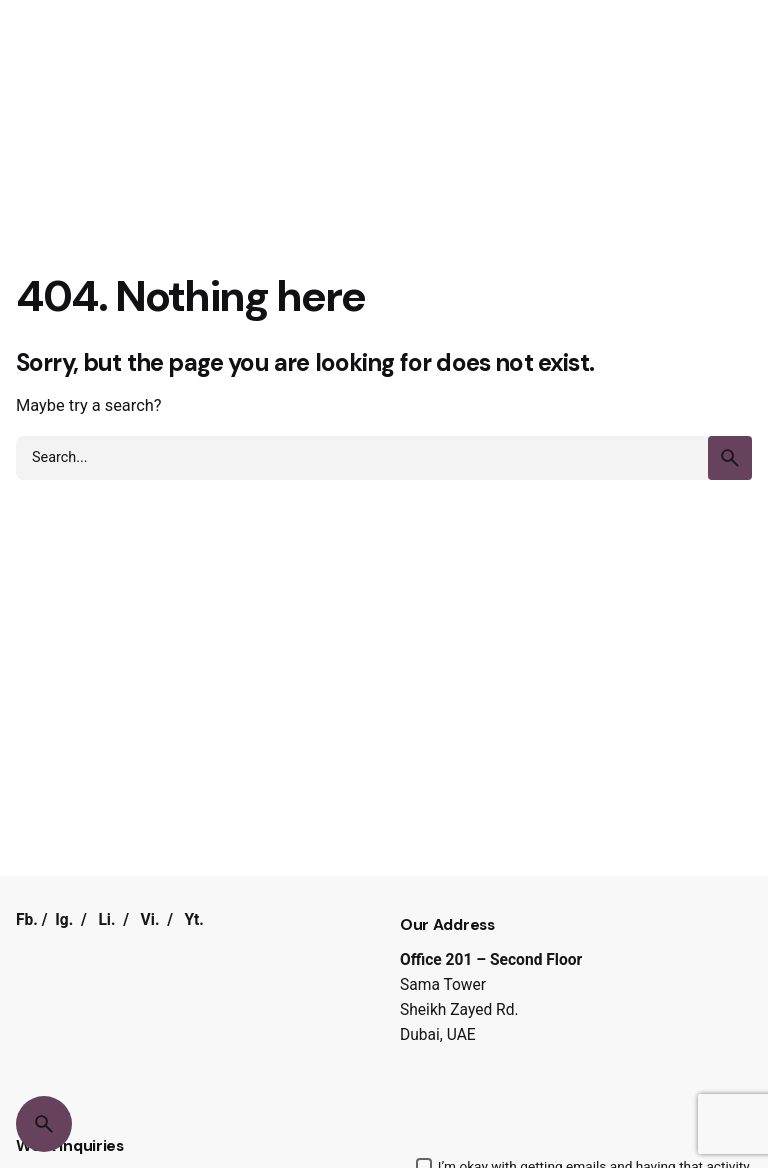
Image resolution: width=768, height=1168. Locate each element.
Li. (106, 920)
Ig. (64, 920)
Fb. (27, 920)
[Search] (44, 1124)
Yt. (194, 920)
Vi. (150, 920)
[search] (730, 458)
